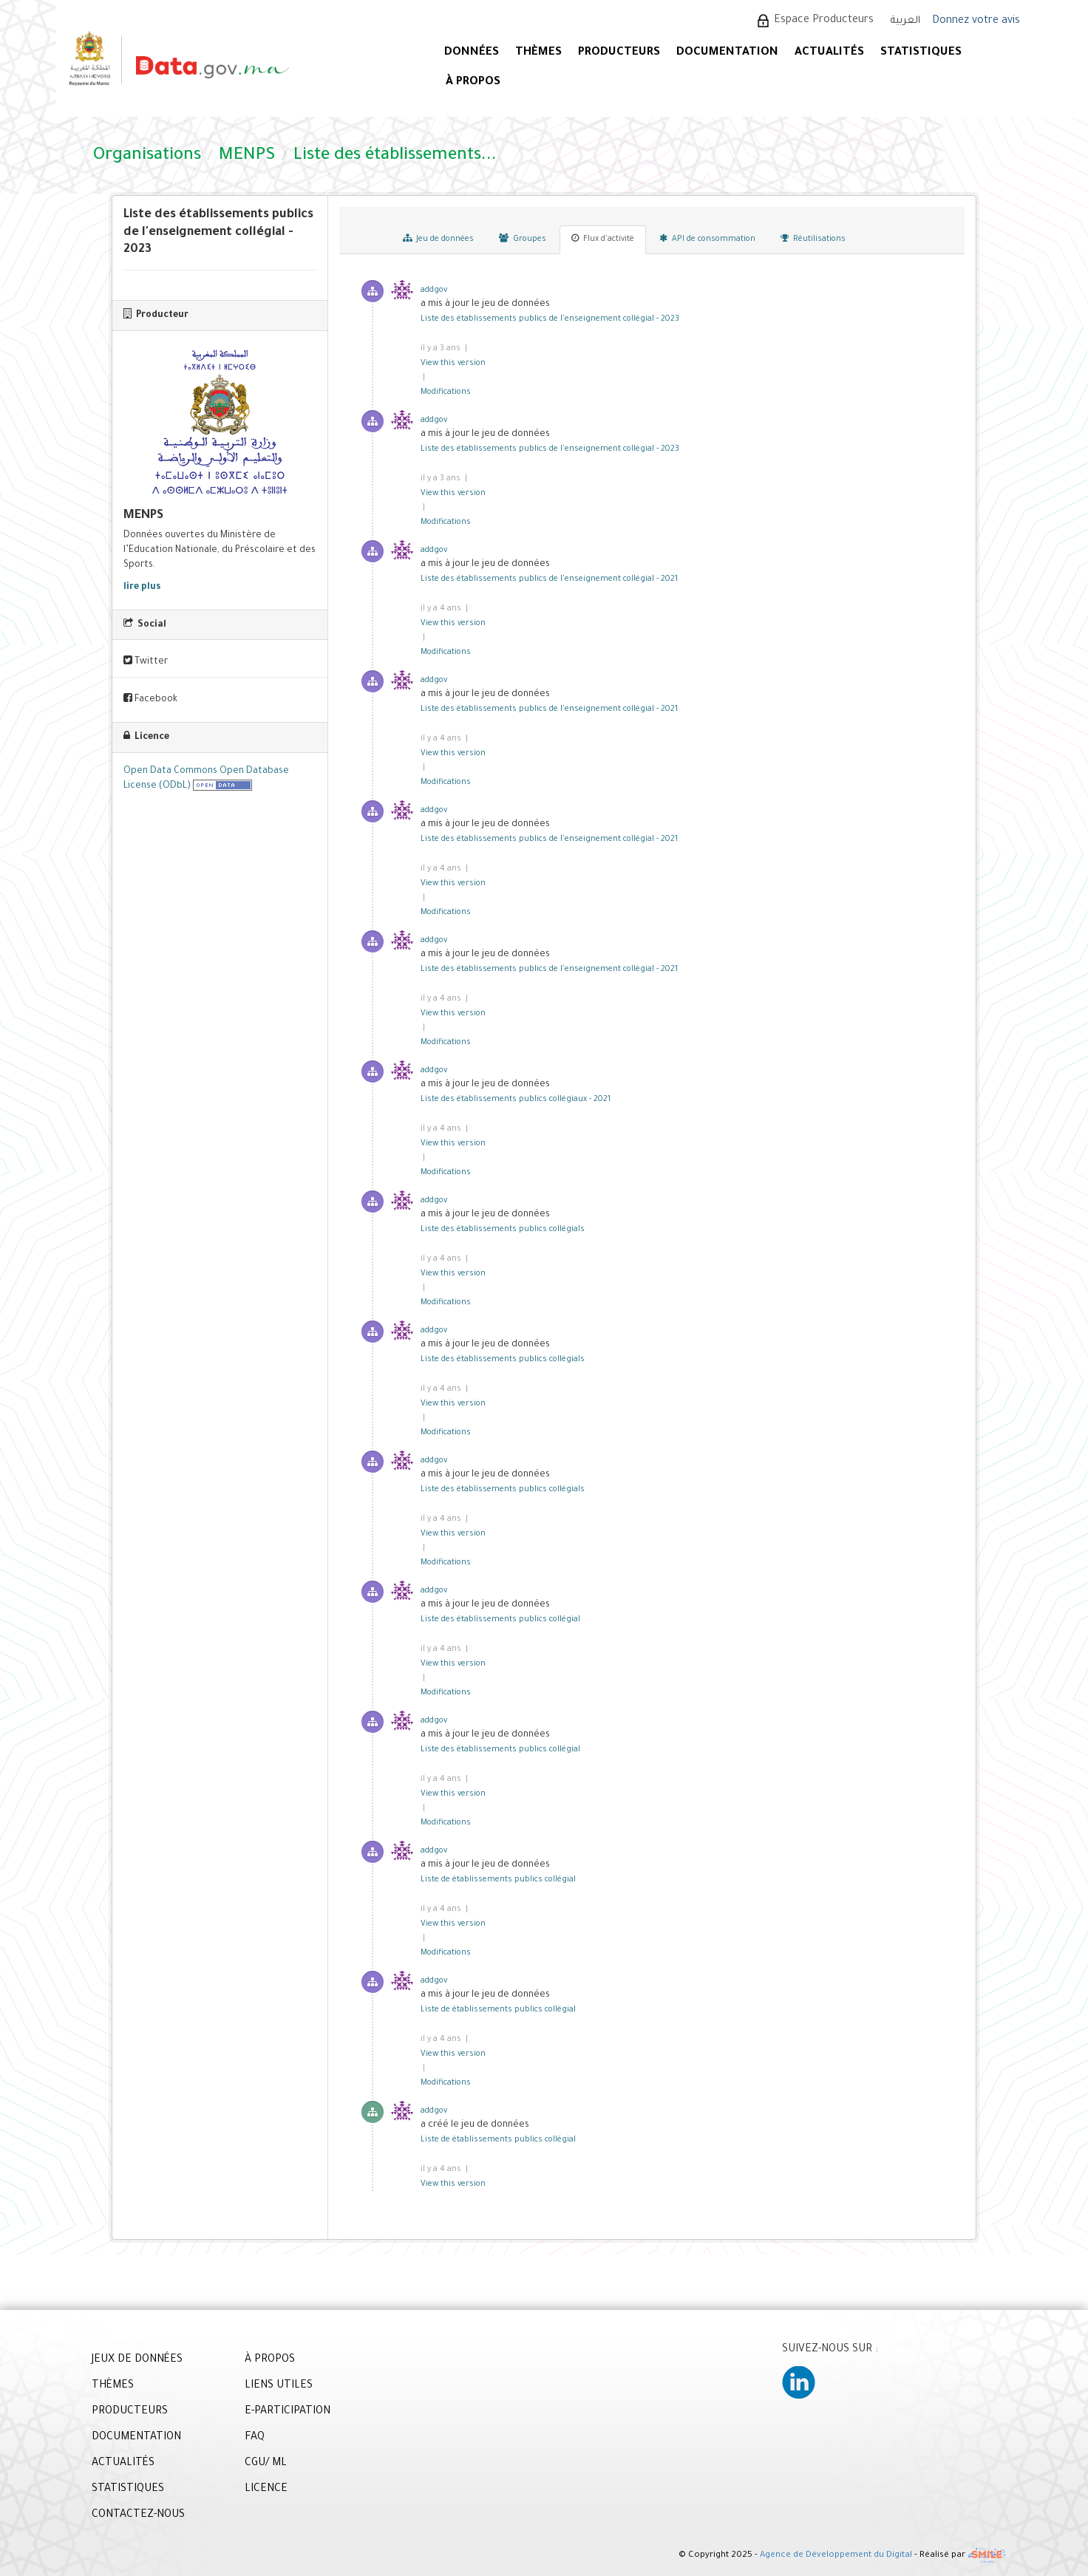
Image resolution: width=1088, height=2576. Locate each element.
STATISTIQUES (921, 53)
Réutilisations (813, 239)
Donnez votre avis (976, 21)
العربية (905, 21)
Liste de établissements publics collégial (498, 1879)
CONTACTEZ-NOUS (138, 2515)
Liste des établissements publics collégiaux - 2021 (516, 1099)
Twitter (145, 661)
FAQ (255, 2438)
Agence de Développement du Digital (836, 2556)
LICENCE (266, 2489)
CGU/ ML (266, 2464)
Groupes (522, 239)
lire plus (141, 587)
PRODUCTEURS (619, 53)
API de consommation (707, 239)
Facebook (150, 698)
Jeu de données (438, 239)
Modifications (446, 392)
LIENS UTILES (279, 2386)
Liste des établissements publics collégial (500, 1619)
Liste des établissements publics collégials (503, 1229)
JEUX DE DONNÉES (137, 2360)
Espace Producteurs (824, 21)
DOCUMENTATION (727, 53)
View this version (453, 363)
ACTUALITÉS (829, 53)
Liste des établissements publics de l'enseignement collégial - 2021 (549, 579)
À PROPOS (473, 82)
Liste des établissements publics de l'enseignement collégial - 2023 (550, 319)
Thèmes (538, 53)
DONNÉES (471, 53)
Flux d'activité (602, 239)
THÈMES (113, 2386)
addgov (434, 290)
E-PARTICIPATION (287, 2412)
